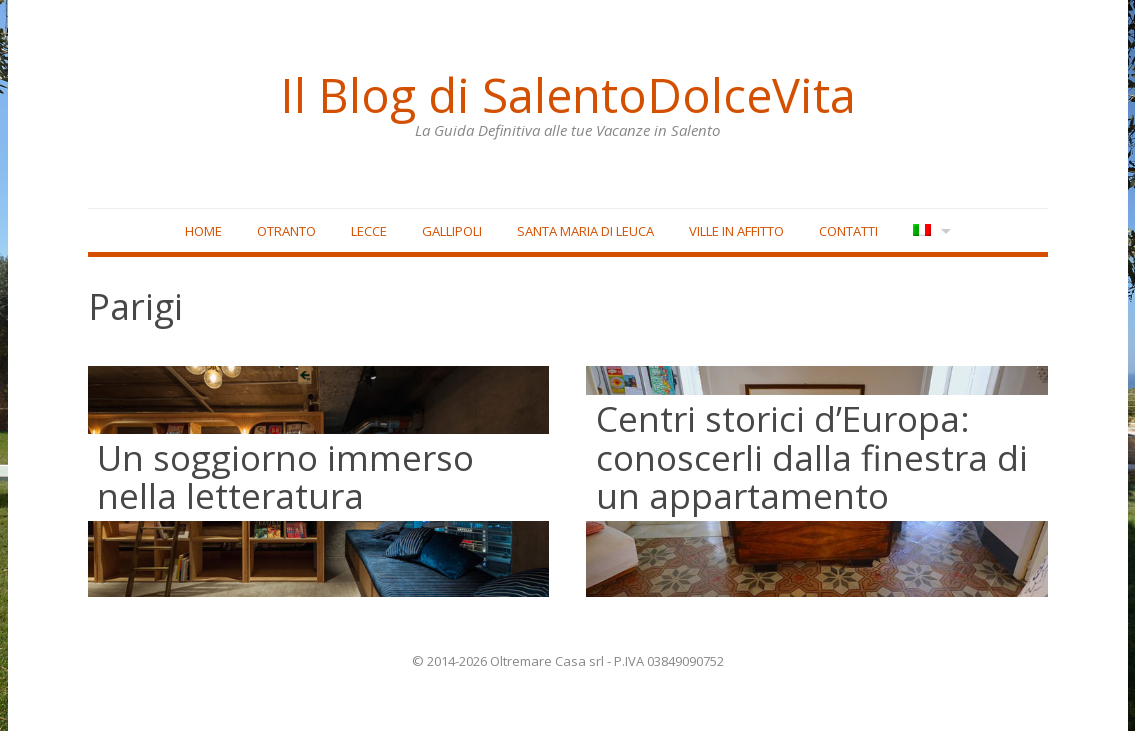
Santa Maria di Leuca (585, 231)
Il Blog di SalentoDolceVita (568, 95)
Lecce (369, 231)
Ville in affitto (736, 231)
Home (203, 231)
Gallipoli (452, 231)
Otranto (286, 231)
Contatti (848, 231)
